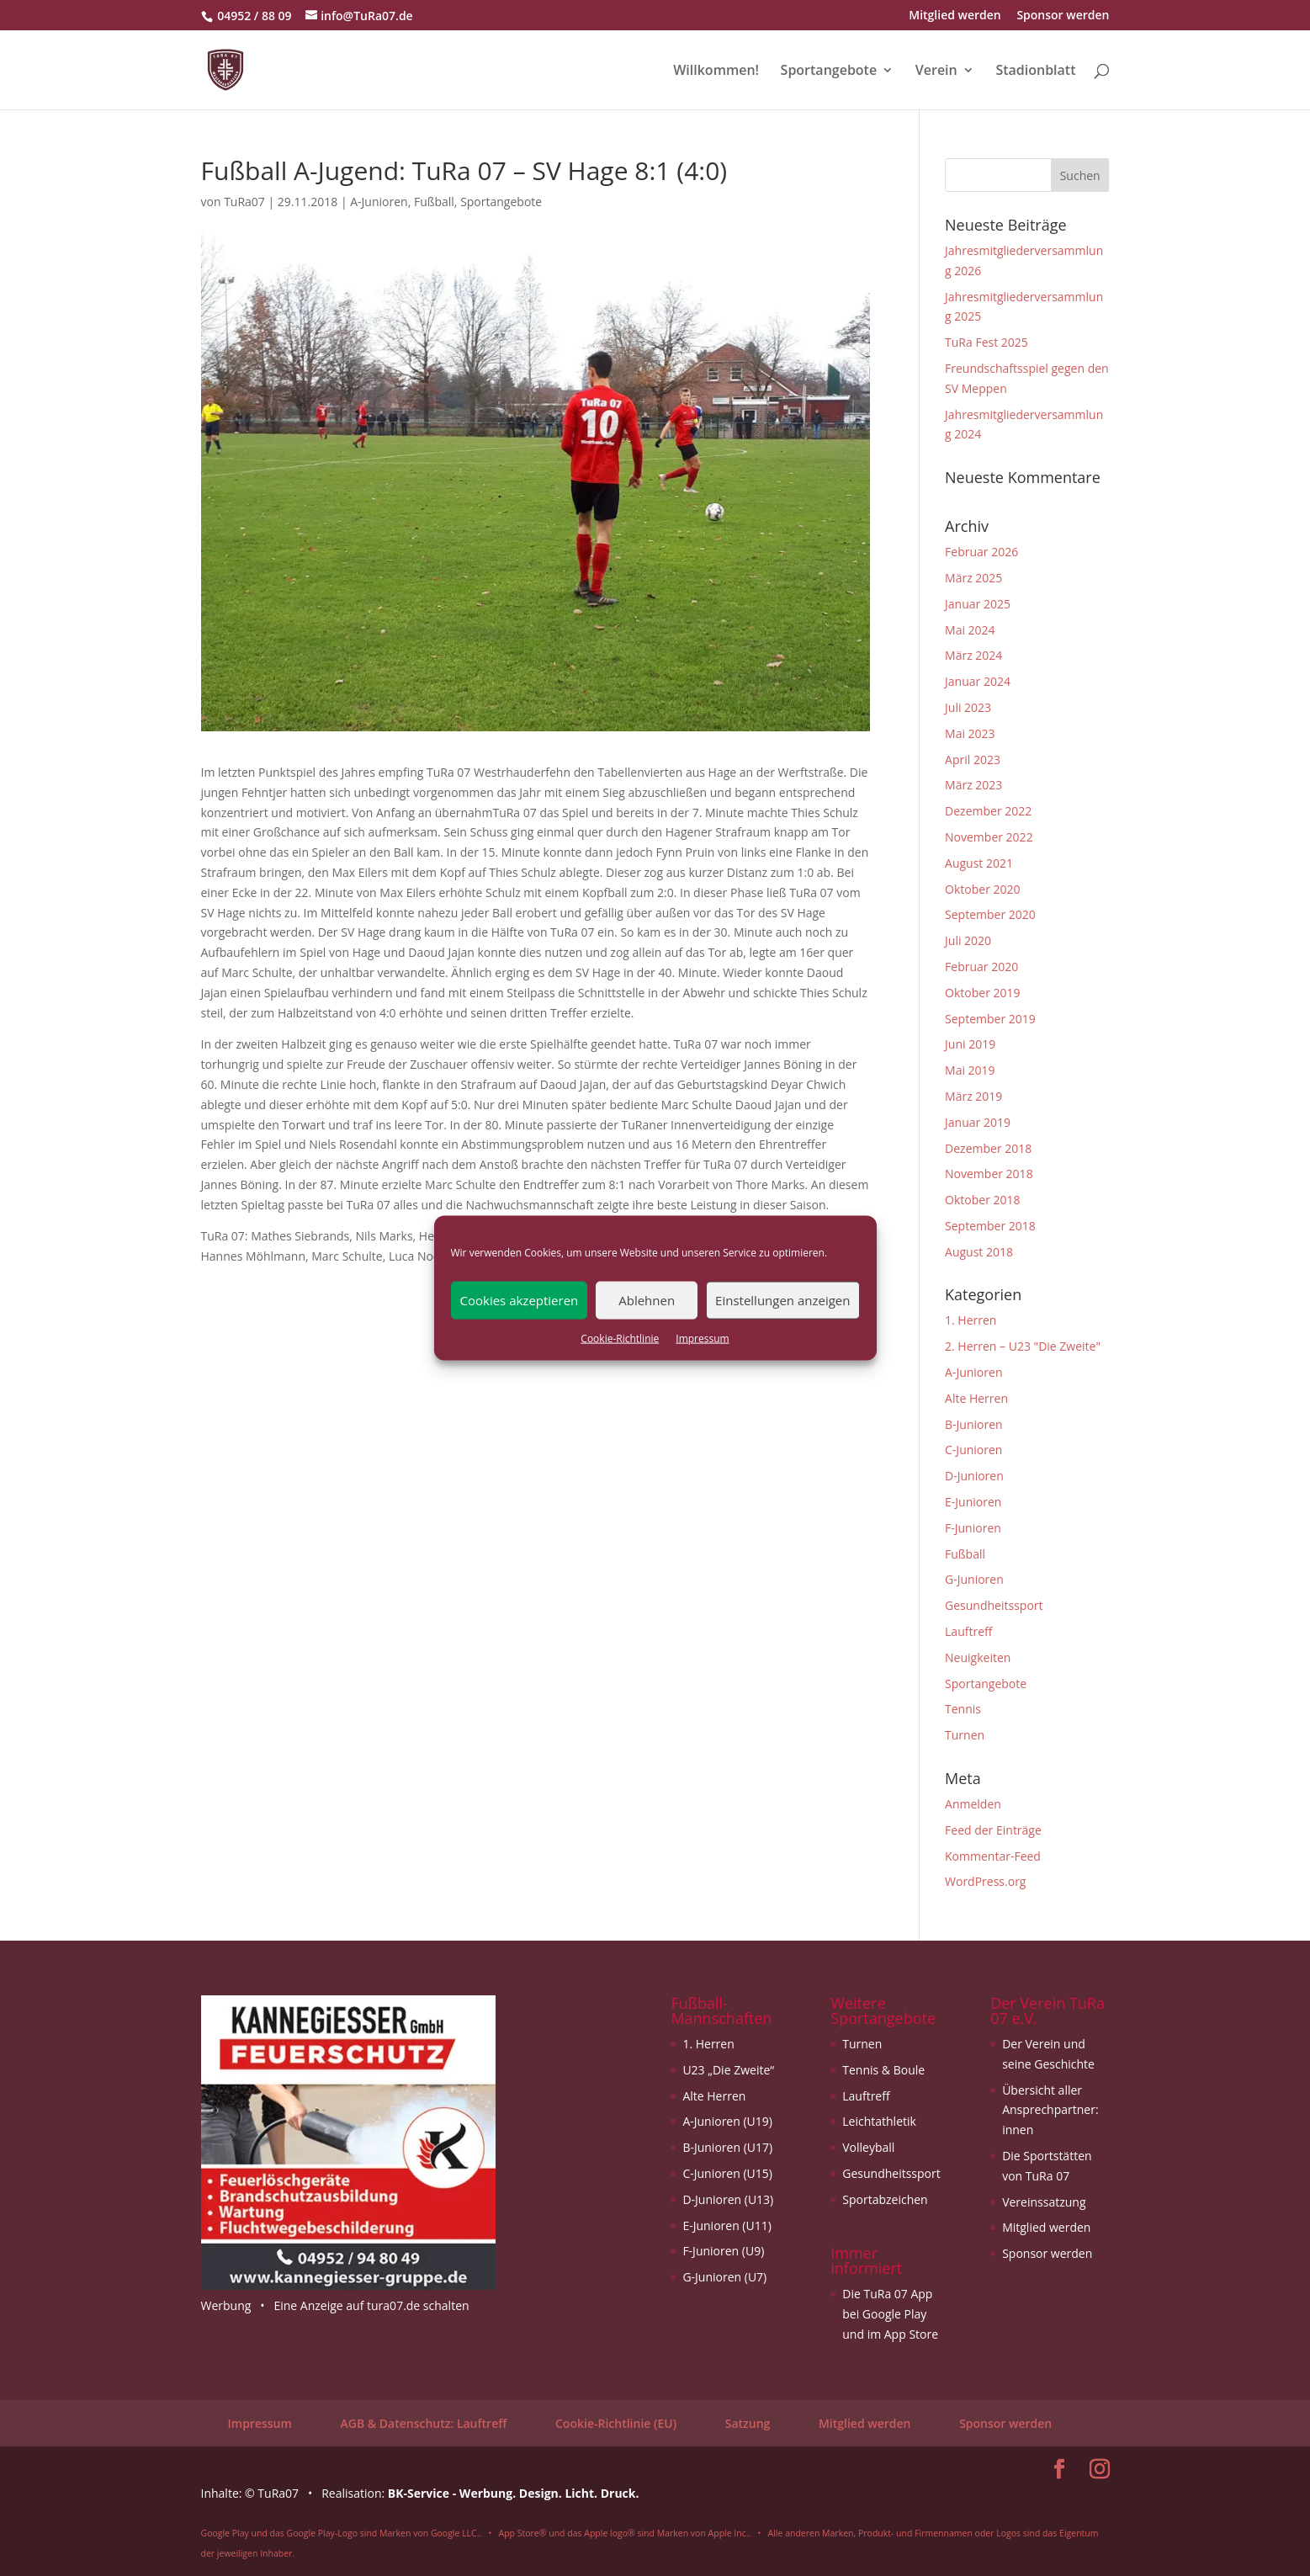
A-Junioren (378, 202)
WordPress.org (985, 1881)
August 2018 (979, 1252)
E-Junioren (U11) (726, 2225)
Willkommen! (716, 71)
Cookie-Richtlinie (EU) (615, 2423)
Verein (936, 71)
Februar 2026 (981, 552)
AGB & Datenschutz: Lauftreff (423, 2423)
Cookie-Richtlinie (620, 1337)
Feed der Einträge (993, 1830)
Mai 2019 (970, 1070)
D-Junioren (974, 1476)
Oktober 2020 (982, 889)
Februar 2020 (981, 967)
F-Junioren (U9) (723, 2251)
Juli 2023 (968, 707)
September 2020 (990, 914)
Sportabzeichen (884, 2199)
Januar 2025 (977, 604)
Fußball (434, 202)
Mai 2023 (970, 733)
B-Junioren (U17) (727, 2147)
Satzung (748, 2423)
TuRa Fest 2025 (986, 342)
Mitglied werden (955, 16)
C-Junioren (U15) (727, 2173)
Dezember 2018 (988, 1148)
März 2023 (973, 785)
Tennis (963, 1709)
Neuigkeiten (977, 1657)
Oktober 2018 (982, 1200)
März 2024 (973, 655)
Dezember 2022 (988, 811)
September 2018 (990, 1226)
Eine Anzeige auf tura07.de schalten (371, 2305)
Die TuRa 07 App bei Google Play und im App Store (890, 2314)
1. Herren (970, 1320)
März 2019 (973, 1096)
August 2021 (979, 863)
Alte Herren (976, 1398)
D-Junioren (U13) (727, 2199)
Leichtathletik (879, 2121)
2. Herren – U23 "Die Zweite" (1023, 1346)
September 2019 (990, 1019)
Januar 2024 (977, 681)
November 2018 (989, 1174)
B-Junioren (974, 1424)
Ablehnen (646, 1300)
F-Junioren (973, 1528)
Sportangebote (829, 71)
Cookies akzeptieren (519, 1300)
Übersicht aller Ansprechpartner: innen (1050, 2110)
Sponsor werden (1062, 16)
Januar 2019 (977, 1122)
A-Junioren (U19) (727, 2121)
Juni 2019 (970, 1044)
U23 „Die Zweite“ (728, 2070)
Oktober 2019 (982, 993)
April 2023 (972, 759)
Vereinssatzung (1043, 2202)
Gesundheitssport (993, 1605)
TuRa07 (244, 202)
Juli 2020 (968, 940)
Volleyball (868, 2147)
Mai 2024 (970, 630)
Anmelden (973, 1804)
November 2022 (989, 837)
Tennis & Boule (883, 2070)
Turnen (964, 1735)
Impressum (702, 1337)
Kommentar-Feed (993, 1856)
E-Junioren (973, 1502)
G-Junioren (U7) (724, 2277)
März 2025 (973, 578)
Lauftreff (968, 1631)
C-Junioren (973, 1450)
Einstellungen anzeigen (782, 1300)
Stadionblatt (1035, 71)
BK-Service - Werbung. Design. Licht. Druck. (513, 2493)
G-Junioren (974, 1579)
